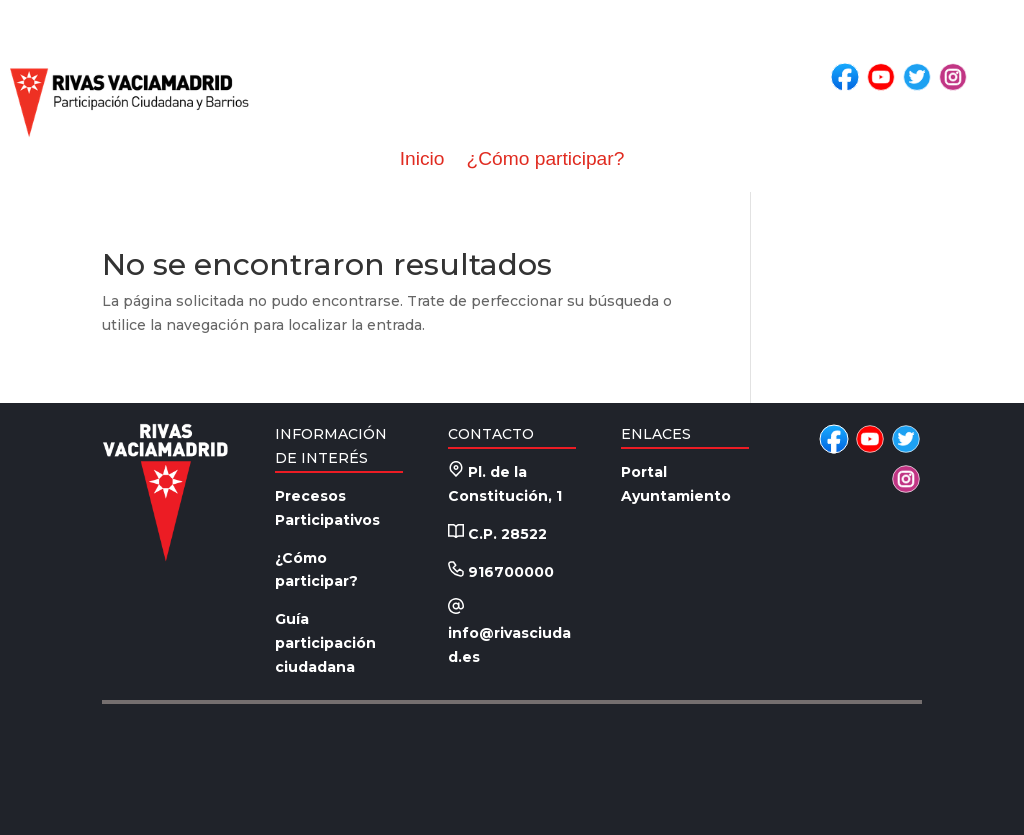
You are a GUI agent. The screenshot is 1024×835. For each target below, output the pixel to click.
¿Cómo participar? (545, 159)
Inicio (422, 159)
